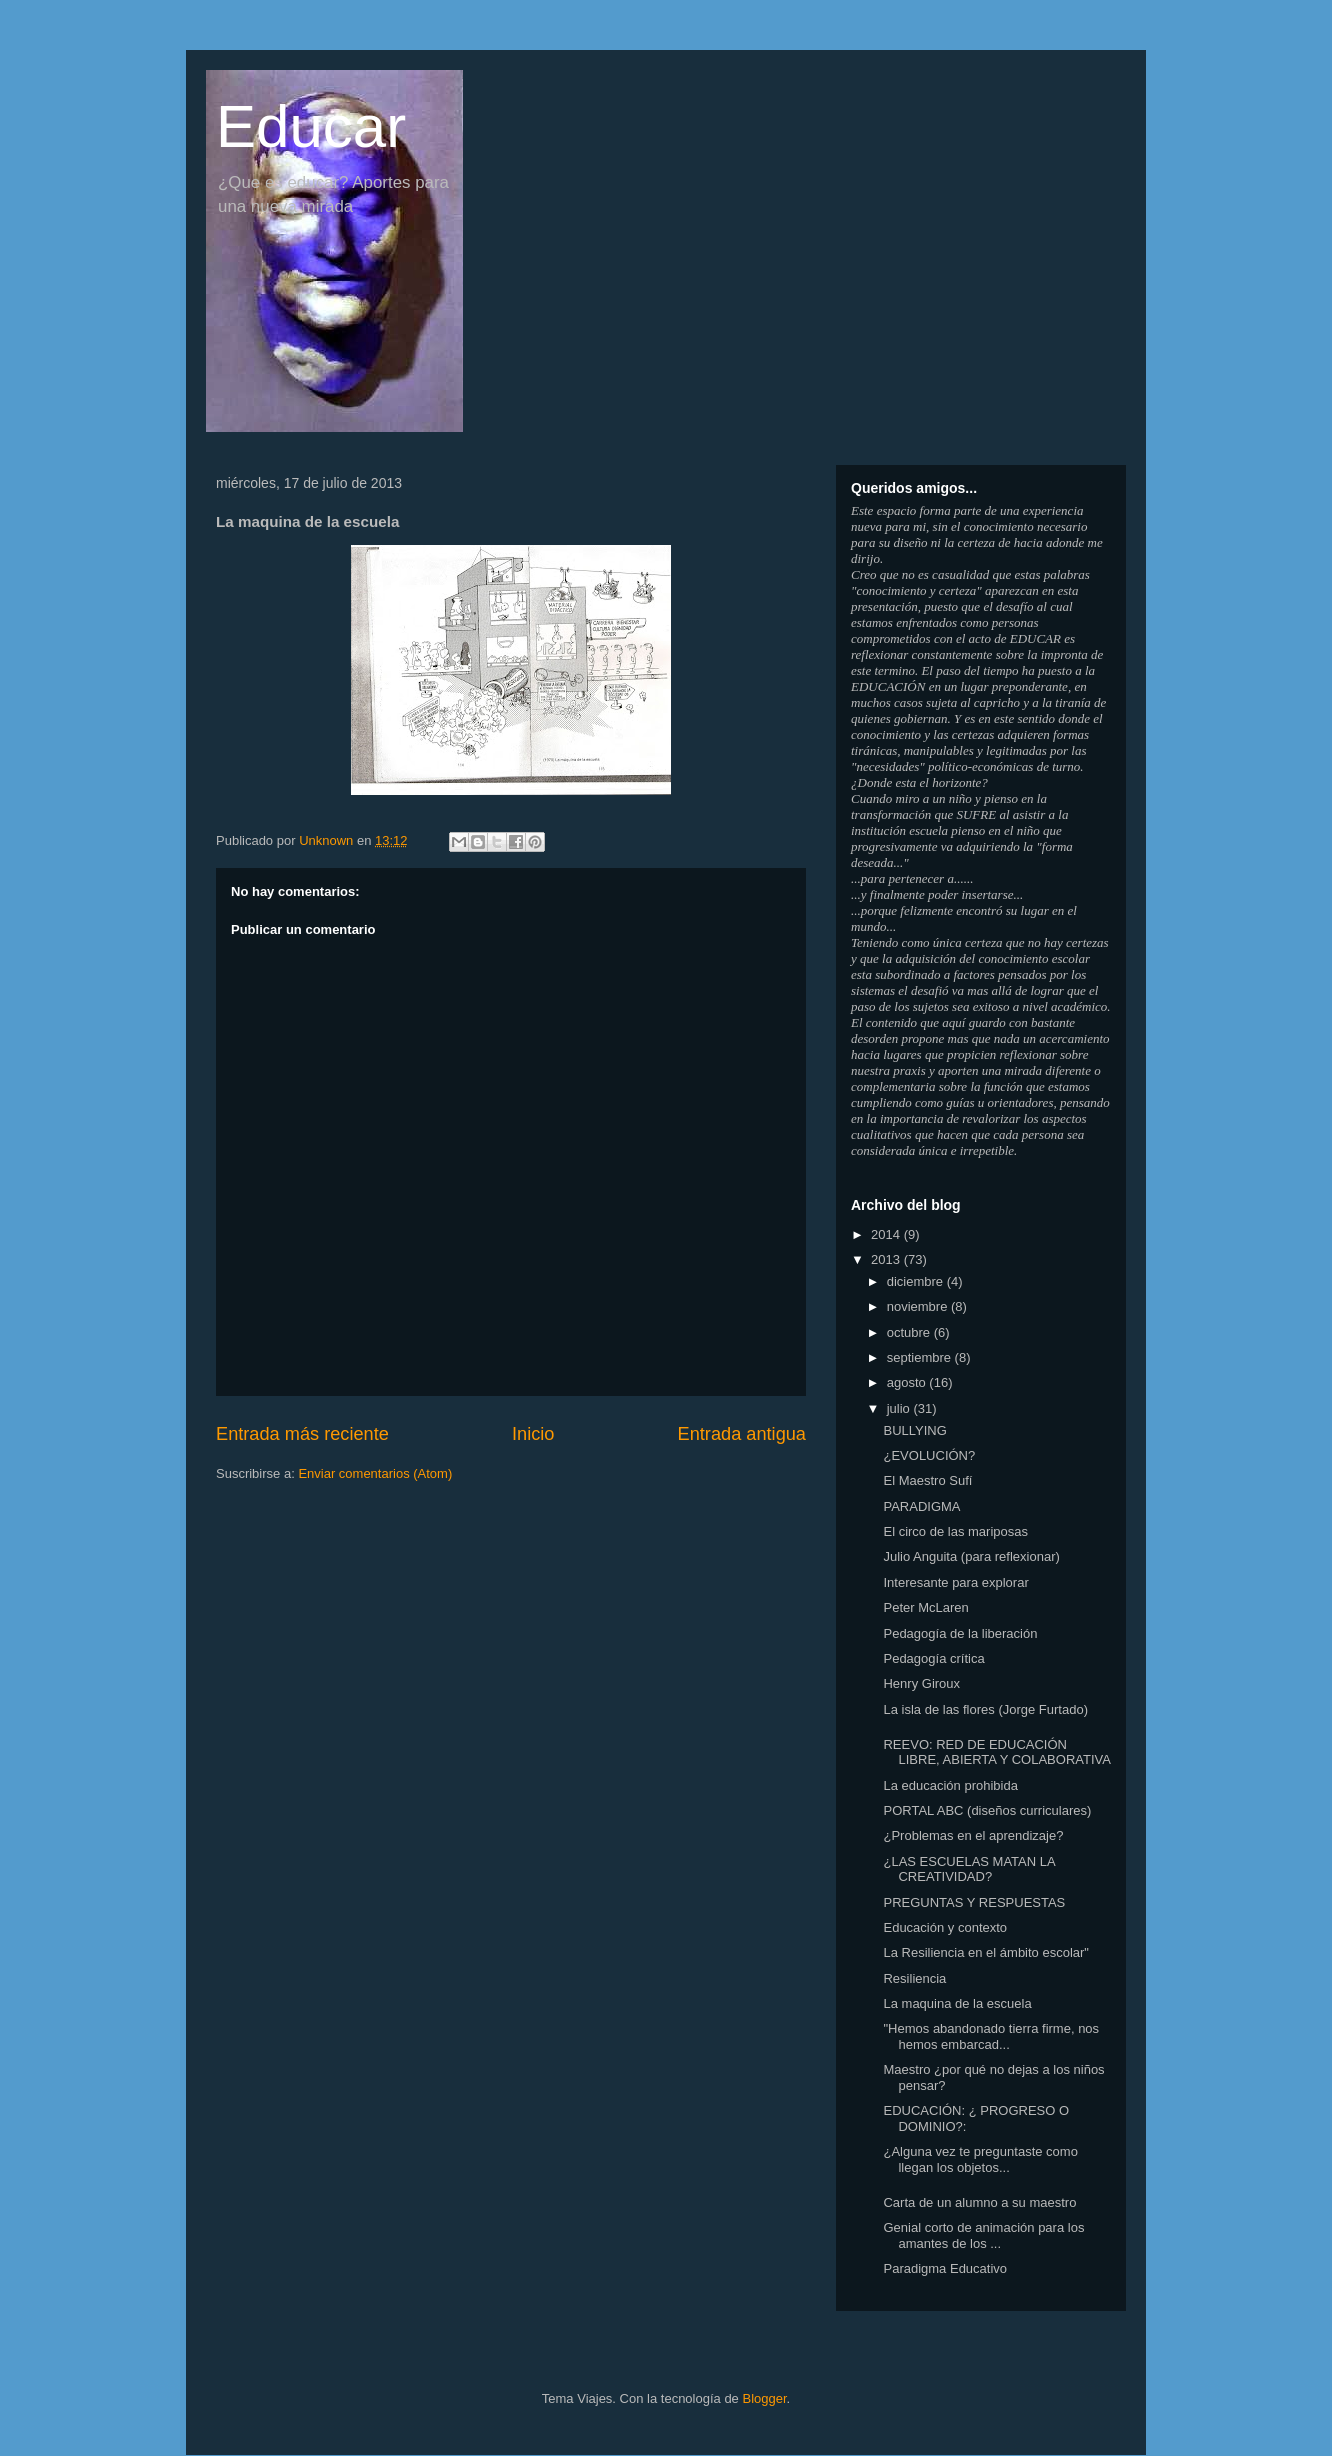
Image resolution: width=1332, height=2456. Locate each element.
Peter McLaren (925, 1607)
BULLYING (914, 1430)
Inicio (533, 1434)
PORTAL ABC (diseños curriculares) (987, 1810)
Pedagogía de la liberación (960, 1633)
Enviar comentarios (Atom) (375, 1473)
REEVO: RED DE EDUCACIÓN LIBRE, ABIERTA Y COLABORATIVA (996, 1752)
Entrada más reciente (302, 1434)
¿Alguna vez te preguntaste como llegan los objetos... (980, 2159)
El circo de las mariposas (955, 1531)
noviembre (919, 1306)
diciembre (917, 1281)
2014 (887, 1234)
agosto (908, 1382)
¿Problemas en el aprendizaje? (973, 1835)
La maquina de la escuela (957, 2003)
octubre (910, 1332)
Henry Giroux (921, 1683)
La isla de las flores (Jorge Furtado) (985, 1709)
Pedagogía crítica (933, 1658)
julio (900, 1408)
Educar (311, 126)
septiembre (921, 1357)
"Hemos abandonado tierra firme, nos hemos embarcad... (991, 2036)
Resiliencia (914, 1978)
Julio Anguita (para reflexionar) (971, 1556)
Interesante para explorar (955, 1582)
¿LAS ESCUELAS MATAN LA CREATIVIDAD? (968, 1869)
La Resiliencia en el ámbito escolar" (986, 1952)
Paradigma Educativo (945, 2268)
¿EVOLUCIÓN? (929, 1455)
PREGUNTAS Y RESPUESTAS (974, 1902)
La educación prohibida (950, 1785)
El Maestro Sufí (927, 1480)
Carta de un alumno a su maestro (979, 2202)
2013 (887, 1259)
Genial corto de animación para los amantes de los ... (983, 2235)
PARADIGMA (921, 1506)
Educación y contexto (945, 1927)
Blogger (764, 2398)
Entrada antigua (742, 1434)
